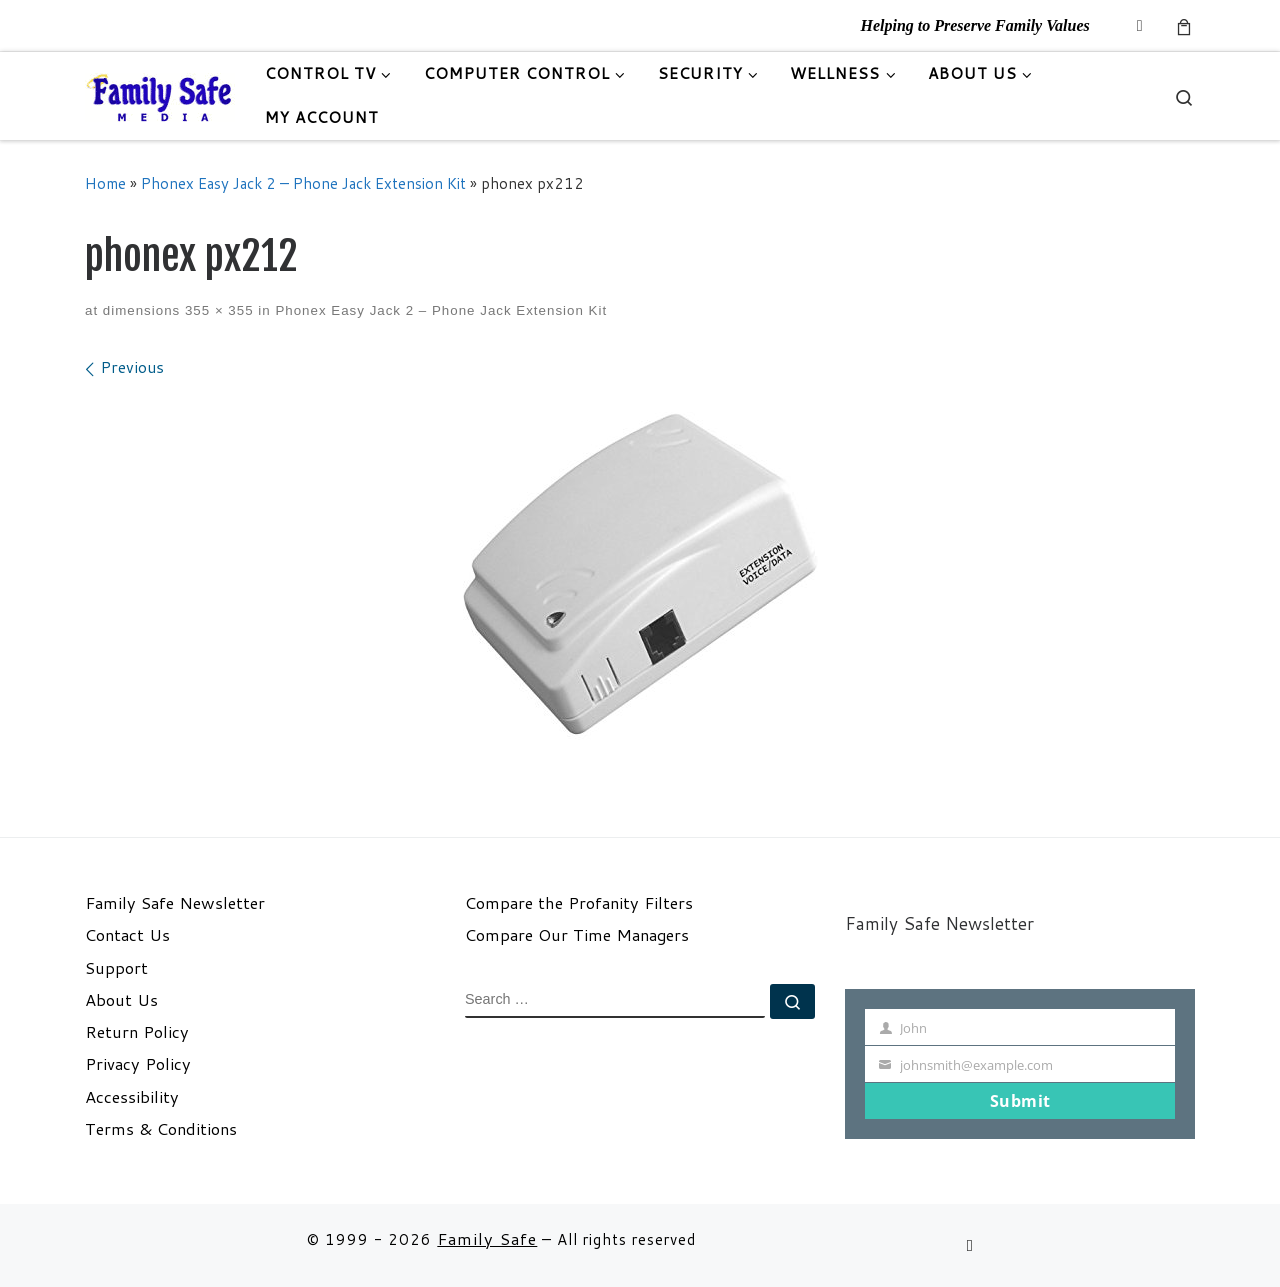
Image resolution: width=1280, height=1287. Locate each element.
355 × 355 (216, 310)
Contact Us (127, 935)
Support (116, 968)
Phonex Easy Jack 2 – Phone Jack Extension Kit (303, 183)
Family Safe (487, 1238)
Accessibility (132, 1097)
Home (105, 183)
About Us (121, 1000)
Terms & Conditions (161, 1129)
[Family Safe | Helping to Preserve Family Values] (160, 95)
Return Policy (137, 1032)
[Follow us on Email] (1140, 25)
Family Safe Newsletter (175, 903)
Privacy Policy (138, 1064)
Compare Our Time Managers (577, 935)
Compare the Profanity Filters (579, 903)
